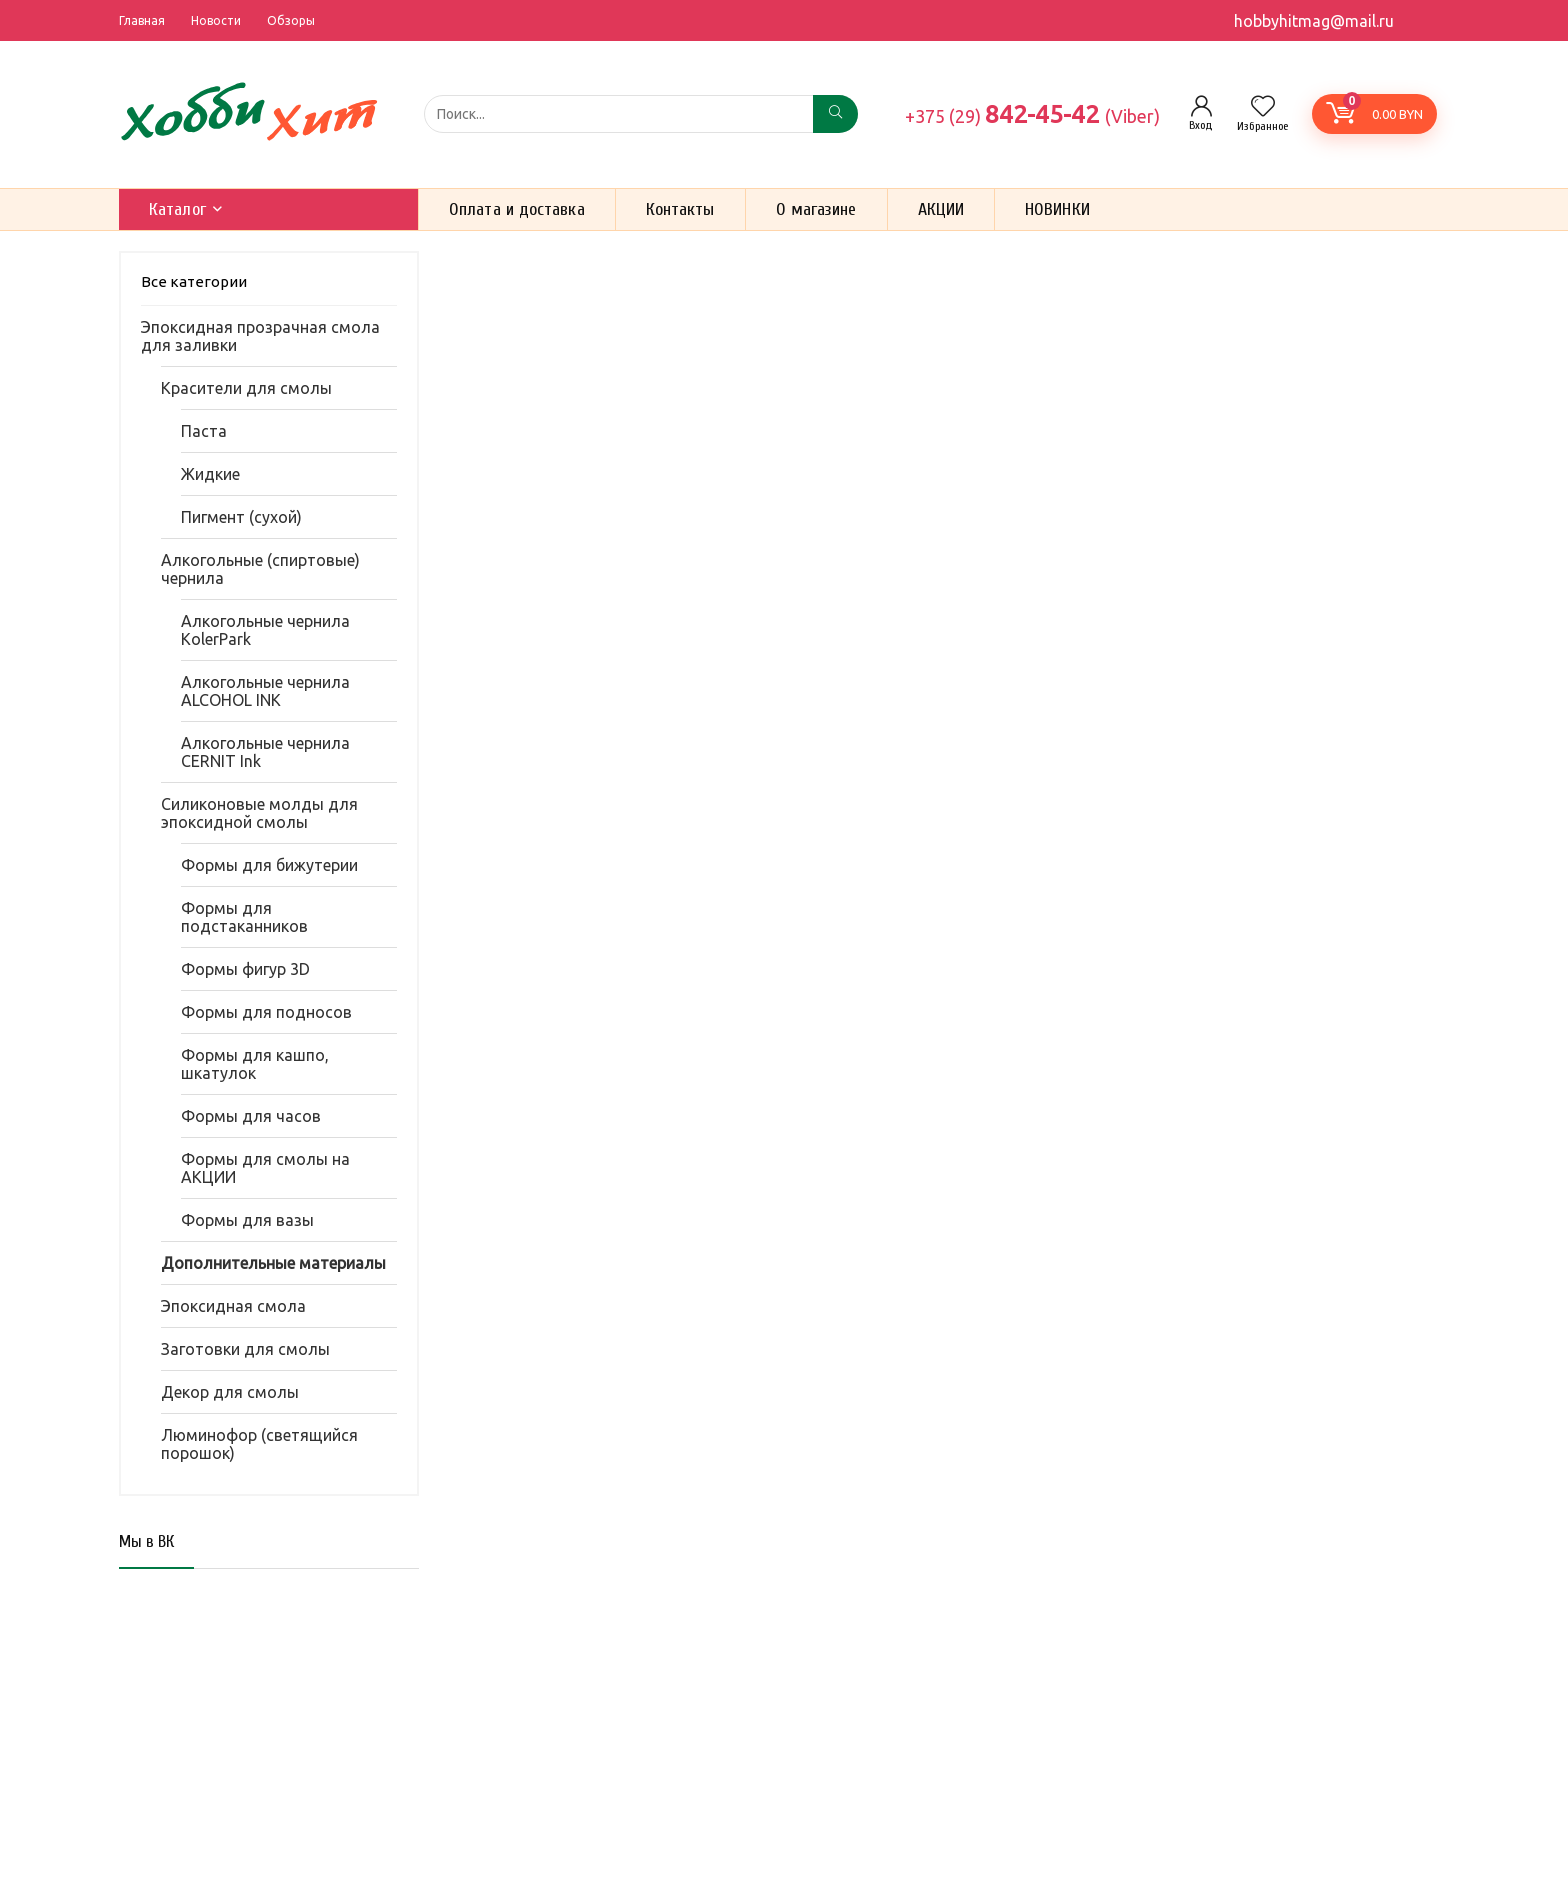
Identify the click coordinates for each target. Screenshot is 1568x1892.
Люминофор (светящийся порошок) (259, 1444)
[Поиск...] (835, 114)
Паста (204, 431)
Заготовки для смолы (245, 1349)
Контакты (680, 209)
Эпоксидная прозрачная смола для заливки (260, 336)
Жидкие (210, 474)
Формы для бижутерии (269, 865)
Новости (216, 20)
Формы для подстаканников (244, 917)
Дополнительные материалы (273, 1263)
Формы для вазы (247, 1220)
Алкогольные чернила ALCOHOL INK (265, 691)
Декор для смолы (230, 1392)
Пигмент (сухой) (241, 517)
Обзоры (291, 20)
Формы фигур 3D (245, 969)
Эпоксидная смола (233, 1306)
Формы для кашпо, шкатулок (255, 1064)
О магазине (816, 209)
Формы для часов (251, 1116)
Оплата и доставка (517, 209)
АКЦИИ (941, 209)
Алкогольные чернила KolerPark (265, 630)
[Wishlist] (1263, 107)
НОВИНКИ (1057, 209)
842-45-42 (1032, 114)
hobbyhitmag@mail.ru (1314, 21)
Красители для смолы (246, 388)
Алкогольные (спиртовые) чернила (260, 569)
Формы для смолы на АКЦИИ (265, 1168)
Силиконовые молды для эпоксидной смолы (259, 813)
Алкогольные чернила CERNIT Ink (265, 752)
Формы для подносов (266, 1012)
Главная (142, 20)
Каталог (177, 209)
